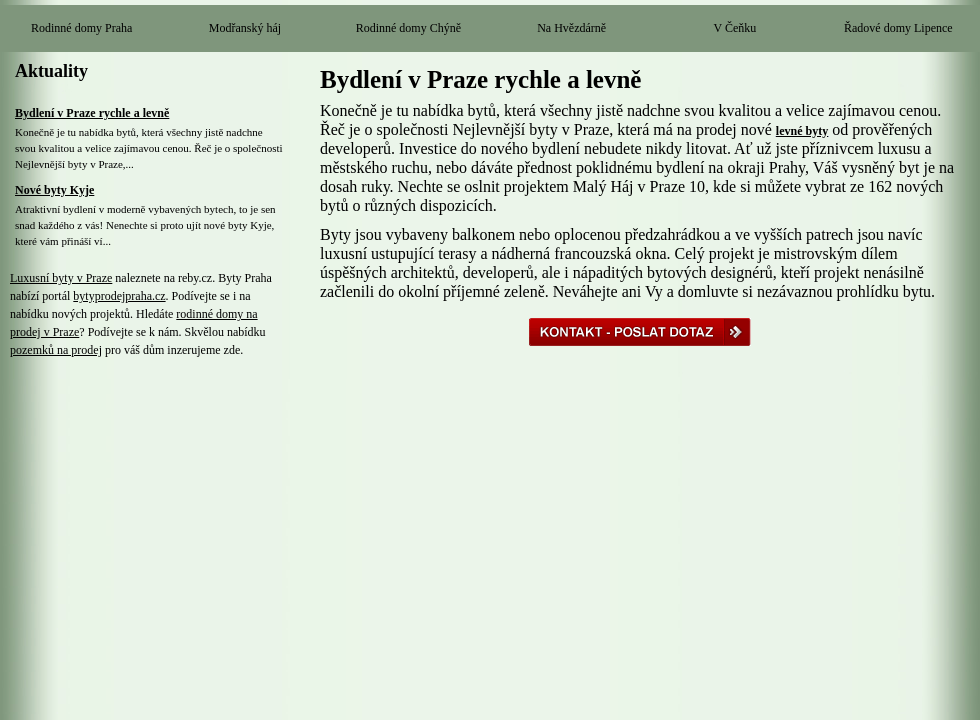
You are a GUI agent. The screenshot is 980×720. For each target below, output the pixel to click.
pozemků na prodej (56, 350)
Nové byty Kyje (54, 190)
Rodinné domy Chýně (408, 28)
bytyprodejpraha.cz (119, 296)
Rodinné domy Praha (81, 28)
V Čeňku (735, 28)
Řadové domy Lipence (898, 28)
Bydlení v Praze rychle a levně (92, 113)
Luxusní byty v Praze (61, 278)
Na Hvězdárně (571, 28)
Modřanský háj (245, 28)
